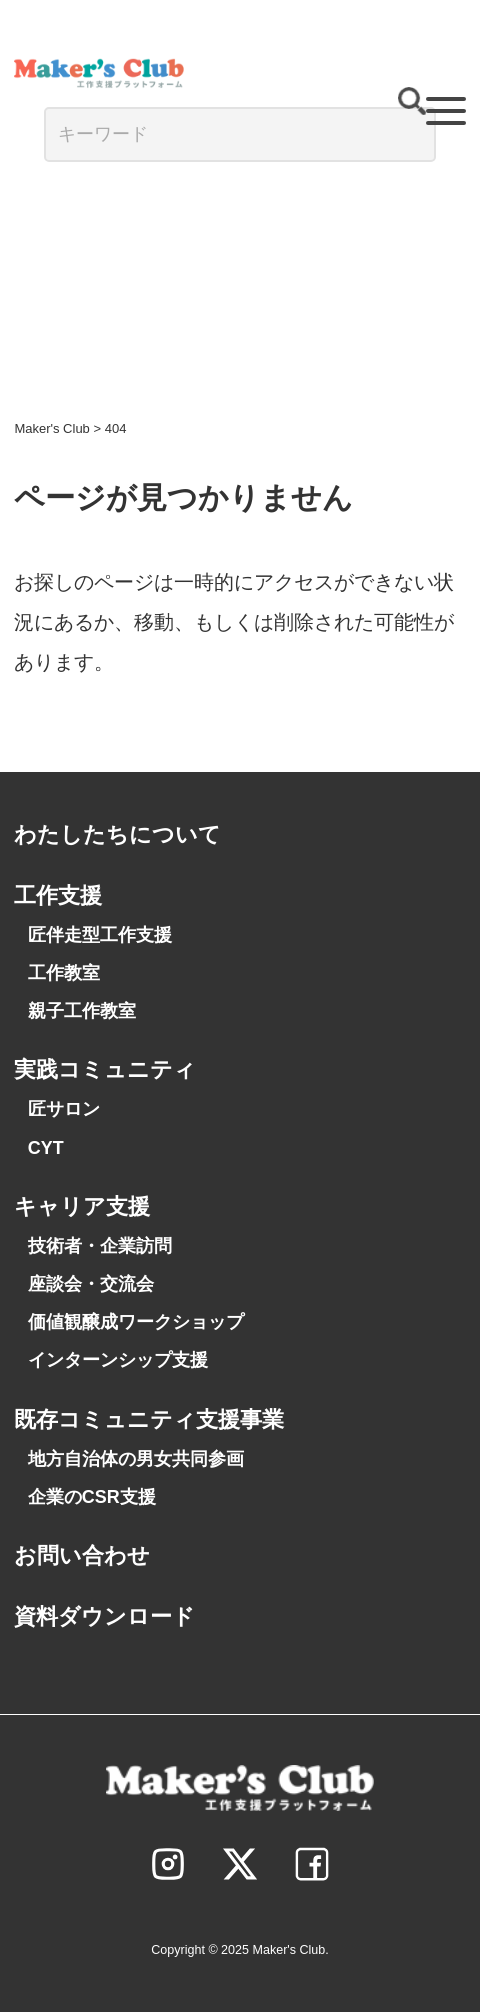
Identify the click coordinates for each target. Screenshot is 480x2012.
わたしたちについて (117, 834)
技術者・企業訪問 (100, 1246)
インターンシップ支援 (118, 1360)
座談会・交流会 (91, 1284)
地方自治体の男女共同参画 (136, 1459)
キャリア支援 (82, 1206)
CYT (46, 1148)
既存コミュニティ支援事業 (149, 1419)
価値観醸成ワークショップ (136, 1322)
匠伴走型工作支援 (100, 935)
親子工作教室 (82, 1011)
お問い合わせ (82, 1555)
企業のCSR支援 (92, 1497)
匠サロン (64, 1109)
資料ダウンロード (104, 1616)
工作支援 (58, 895)
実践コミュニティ (105, 1069)
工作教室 (64, 973)
